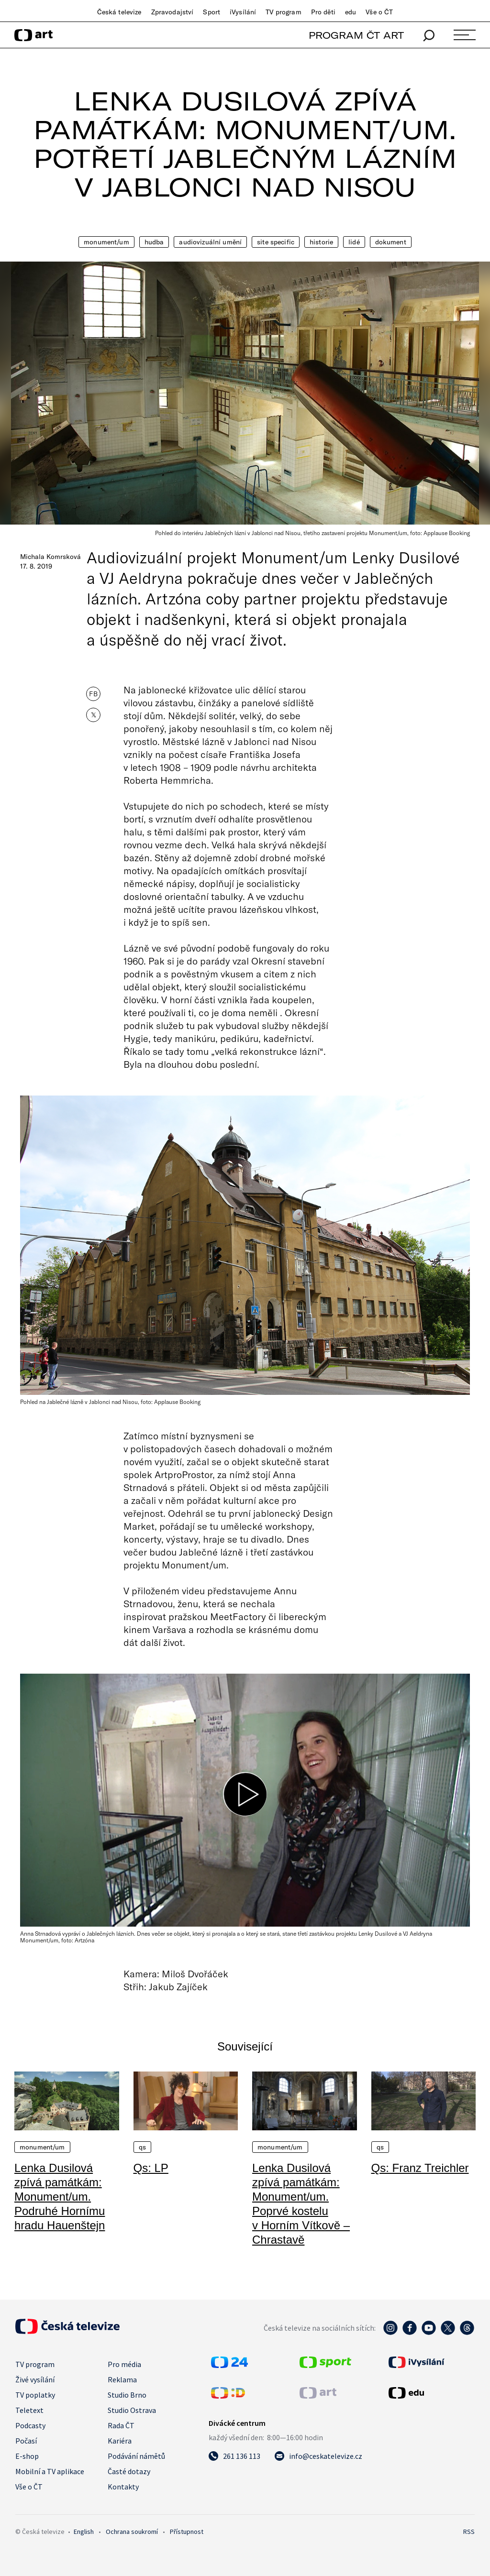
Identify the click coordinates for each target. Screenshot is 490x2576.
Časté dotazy (129, 2471)
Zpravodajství (172, 12)
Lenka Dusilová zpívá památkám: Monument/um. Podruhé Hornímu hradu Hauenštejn (59, 2196)
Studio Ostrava (132, 2410)
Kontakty (123, 2486)
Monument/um (106, 242)
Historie (321, 242)
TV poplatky (35, 2395)
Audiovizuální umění (210, 242)
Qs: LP (151, 2167)
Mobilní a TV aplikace (49, 2471)
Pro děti (323, 12)
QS (142, 2147)
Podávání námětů (136, 2456)
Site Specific (275, 242)
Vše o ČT (379, 12)
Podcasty (30, 2425)
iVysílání (243, 12)
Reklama (122, 2379)
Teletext (29, 2410)
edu (350, 12)
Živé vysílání (35, 2379)
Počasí (26, 2440)
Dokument (390, 242)
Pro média (124, 2364)
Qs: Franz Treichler (420, 2167)
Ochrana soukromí (132, 2531)
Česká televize (119, 12)
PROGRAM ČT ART (356, 35)
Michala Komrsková (50, 556)
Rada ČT (121, 2425)
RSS (469, 2531)
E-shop (27, 2456)
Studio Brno (127, 2395)
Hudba (154, 242)
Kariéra (120, 2440)
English (84, 2531)
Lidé (354, 242)
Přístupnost (186, 2531)
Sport (211, 12)
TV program (283, 12)
